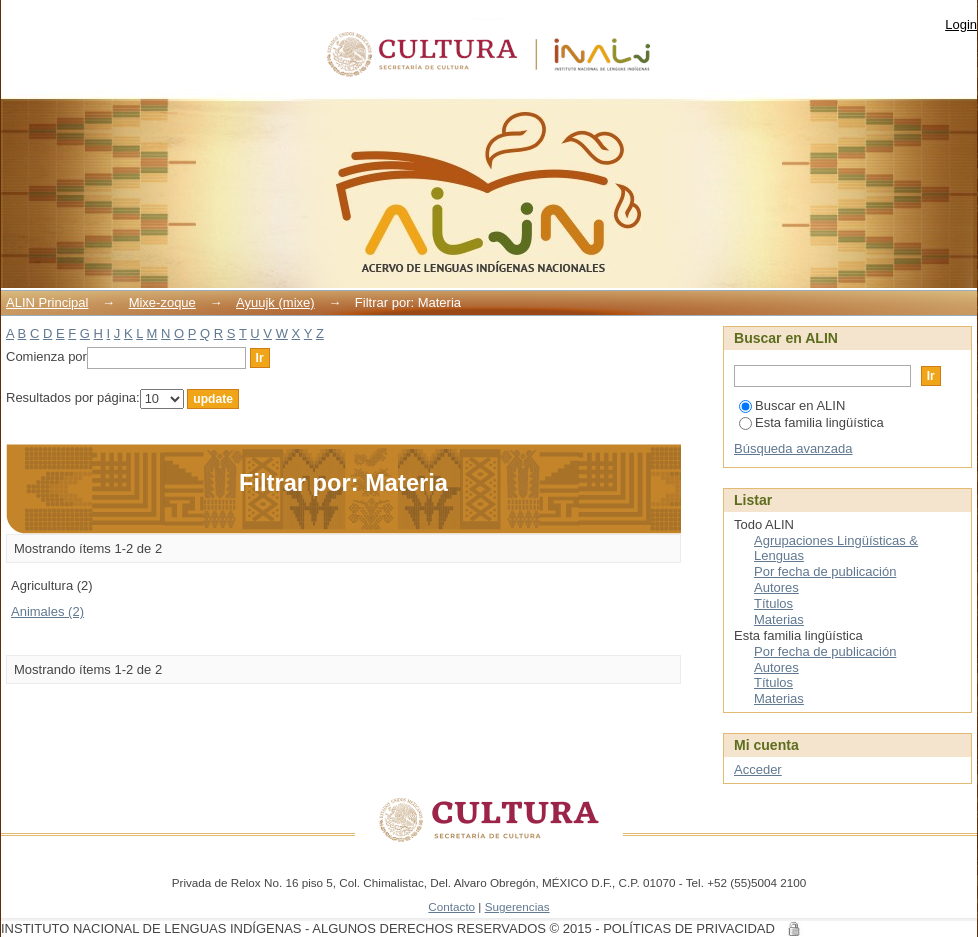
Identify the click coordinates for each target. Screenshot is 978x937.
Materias (779, 619)
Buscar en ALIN (792, 405)
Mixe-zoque (162, 302)
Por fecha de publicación (825, 571)
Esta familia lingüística (811, 422)
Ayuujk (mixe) (275, 302)
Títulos (773, 603)
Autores (776, 587)
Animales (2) (47, 611)
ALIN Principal (47, 302)
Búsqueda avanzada (793, 448)
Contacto (451, 906)
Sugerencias (517, 906)
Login (961, 24)
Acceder (758, 769)
